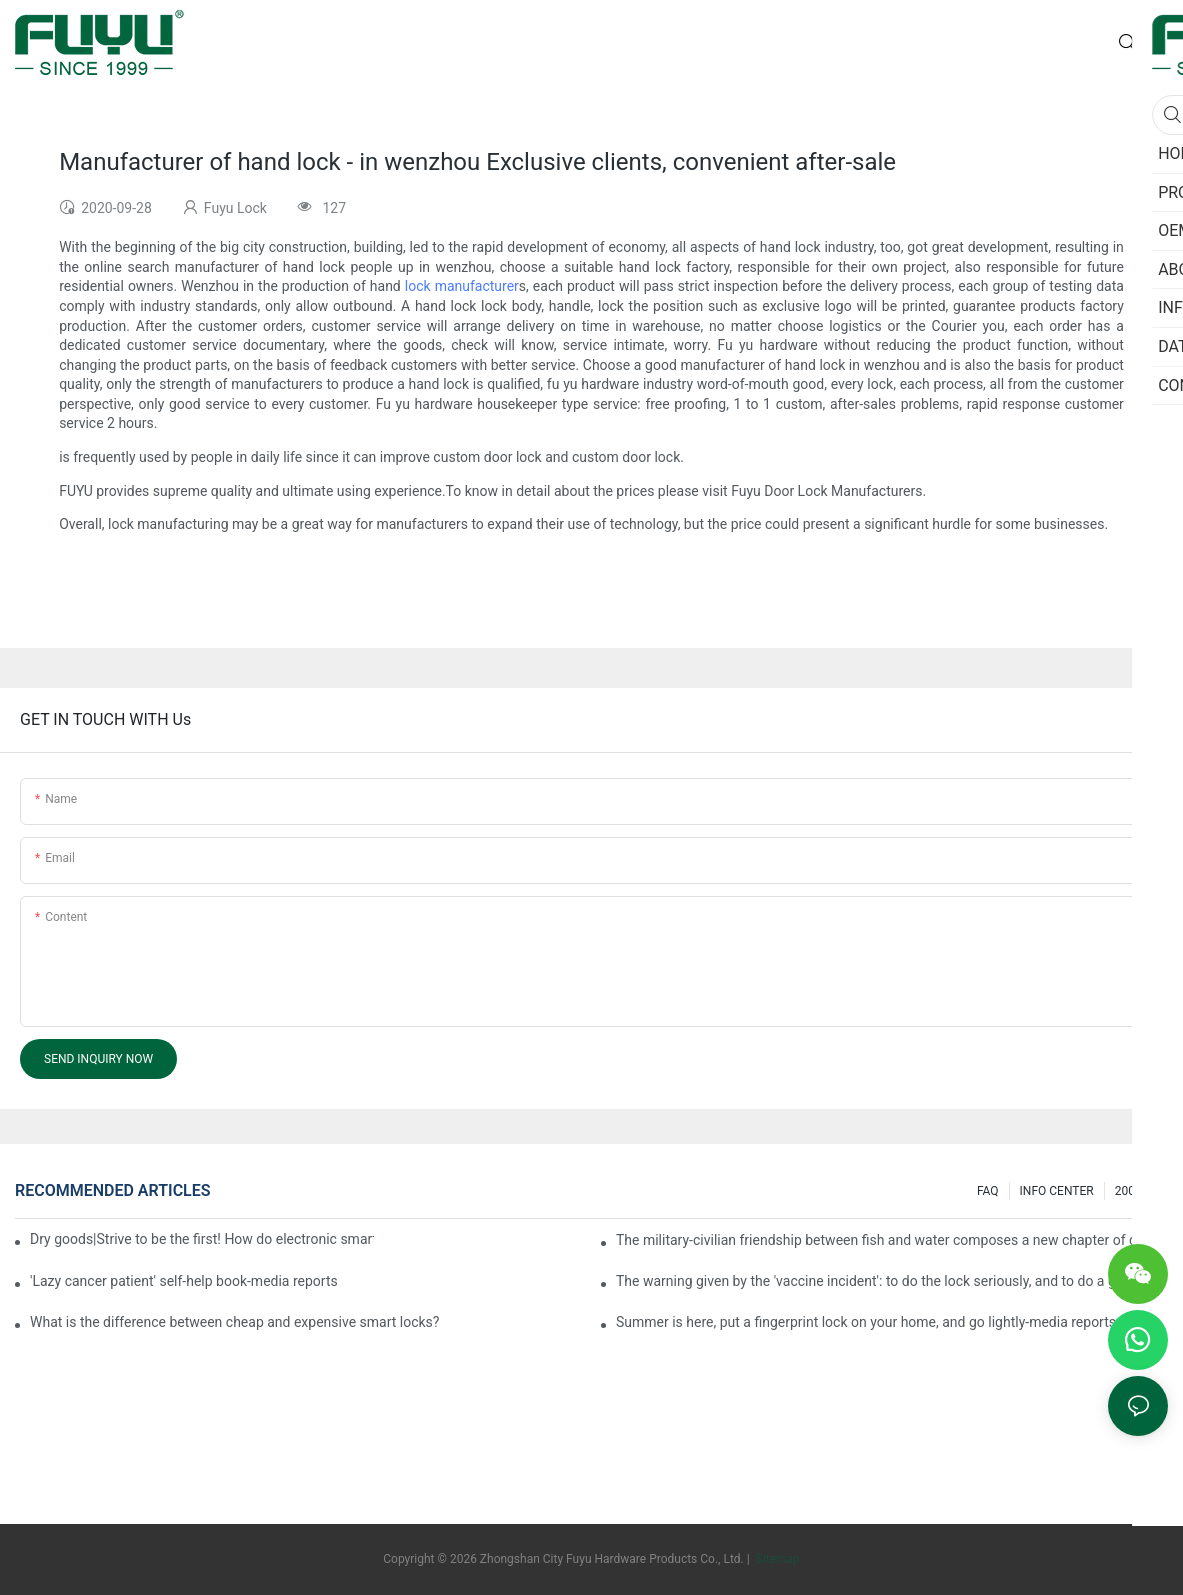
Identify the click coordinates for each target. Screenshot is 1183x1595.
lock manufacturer (462, 286)
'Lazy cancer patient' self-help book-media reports (184, 1281)
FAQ (988, 1191)
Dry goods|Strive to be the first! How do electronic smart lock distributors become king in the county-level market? (202, 1239)
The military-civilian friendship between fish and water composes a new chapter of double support (892, 1240)
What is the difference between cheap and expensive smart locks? (234, 1322)
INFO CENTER (1057, 1191)
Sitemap (776, 1559)
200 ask (1136, 1191)
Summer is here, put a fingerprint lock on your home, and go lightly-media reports (866, 1322)
